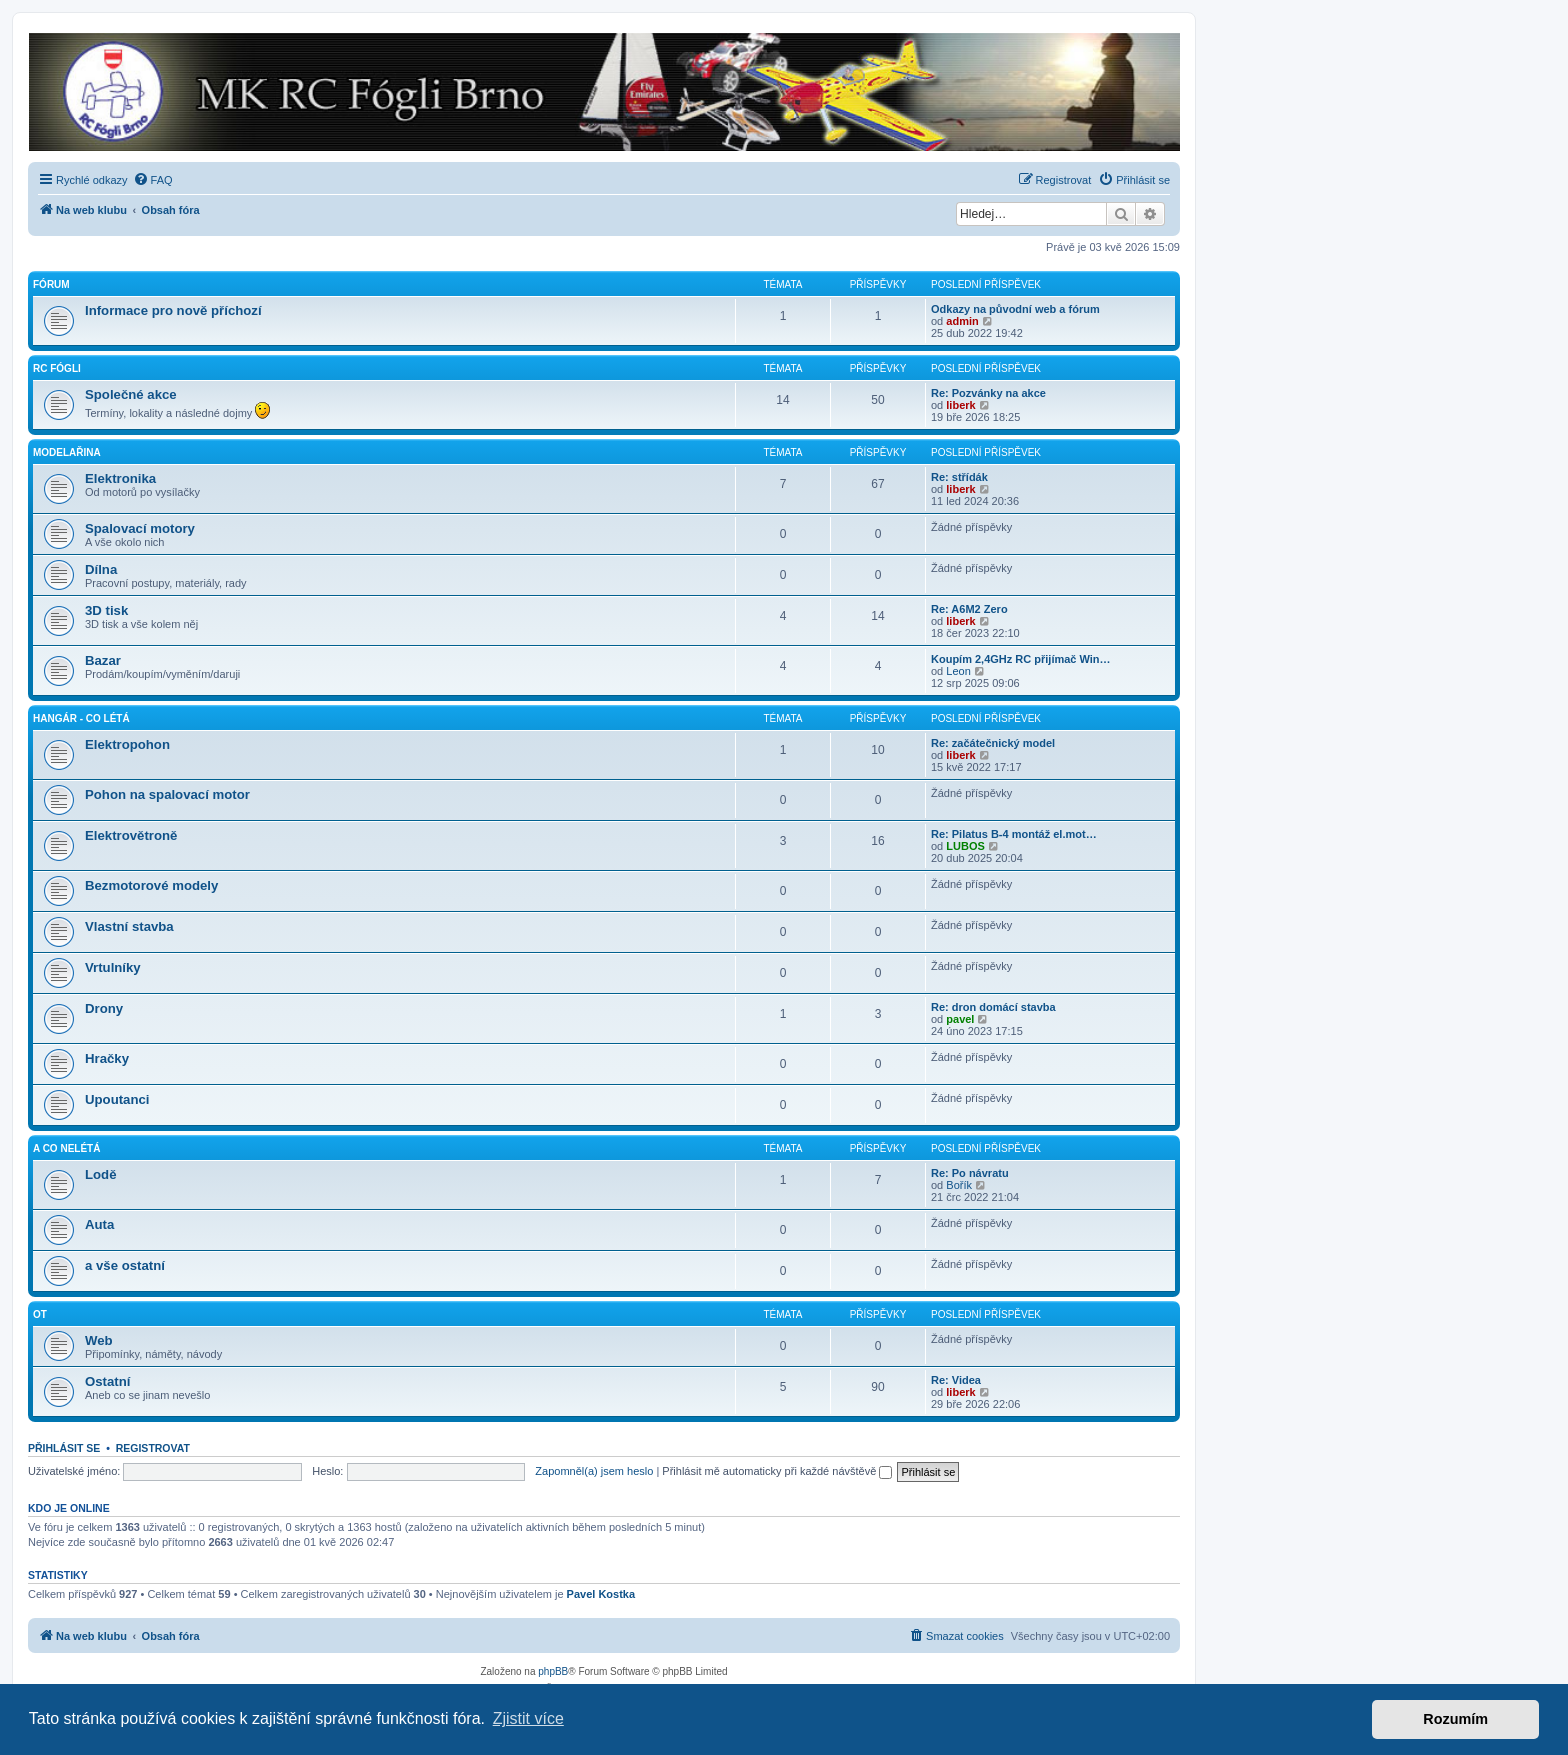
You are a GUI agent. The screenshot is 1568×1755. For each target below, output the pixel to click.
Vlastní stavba (129, 926)
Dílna (101, 569)
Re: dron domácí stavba (993, 1007)
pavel (960, 1019)
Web (99, 1340)
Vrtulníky (113, 967)
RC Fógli (57, 368)
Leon (958, 671)
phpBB (553, 1671)
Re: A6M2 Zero (969, 609)
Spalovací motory (140, 528)
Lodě (101, 1174)
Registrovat (153, 1448)
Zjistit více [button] (528, 1718)
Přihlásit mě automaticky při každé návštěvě (777, 1471)
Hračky (107, 1058)
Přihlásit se (64, 1448)
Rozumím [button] (1455, 1719)
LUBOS (965, 846)
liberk (960, 405)
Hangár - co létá (81, 718)
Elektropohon (127, 744)
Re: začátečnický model (993, 743)
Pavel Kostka (601, 1594)
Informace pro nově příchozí (173, 310)
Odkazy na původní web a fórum (1015, 309)
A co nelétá (66, 1148)
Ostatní (107, 1381)
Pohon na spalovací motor (167, 794)
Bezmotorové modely (151, 885)
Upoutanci (117, 1099)
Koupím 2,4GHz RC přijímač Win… (1021, 659)
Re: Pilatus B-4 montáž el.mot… (1014, 834)
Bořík (959, 1185)
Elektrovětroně (131, 835)
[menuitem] (153, 180)
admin (962, 321)
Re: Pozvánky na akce (988, 393)
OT (40, 1314)
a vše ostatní (125, 1265)
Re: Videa (956, 1380)
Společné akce (131, 394)
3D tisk (106, 610)
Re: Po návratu (970, 1173)
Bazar (103, 660)
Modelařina (67, 452)
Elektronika (120, 478)
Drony (104, 1008)
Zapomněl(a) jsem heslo (594, 1471)
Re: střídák (959, 477)
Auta (99, 1224)
